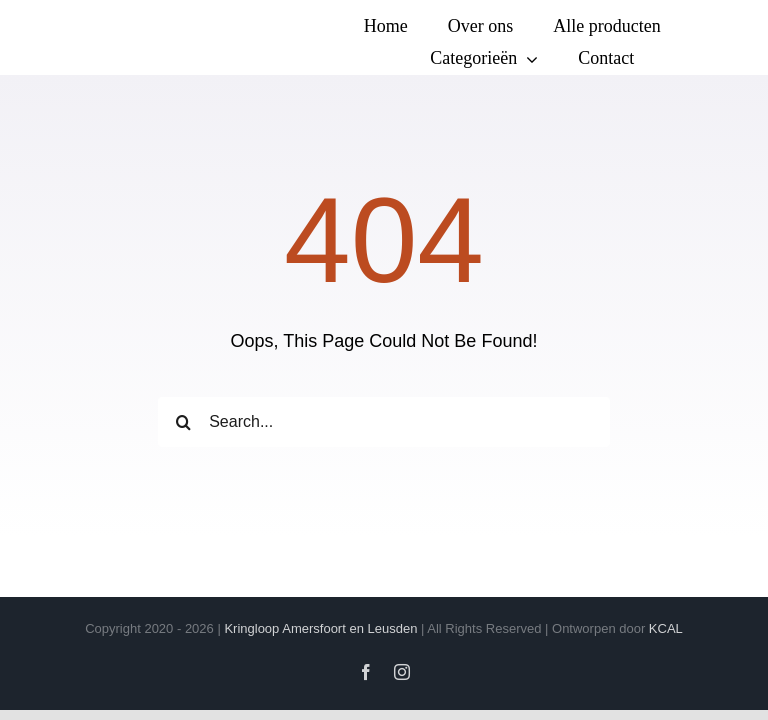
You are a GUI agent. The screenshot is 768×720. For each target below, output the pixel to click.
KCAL (666, 628)
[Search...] (384, 422)
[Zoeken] (183, 422)
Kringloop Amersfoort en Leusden (320, 628)
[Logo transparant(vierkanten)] (107, 23)
